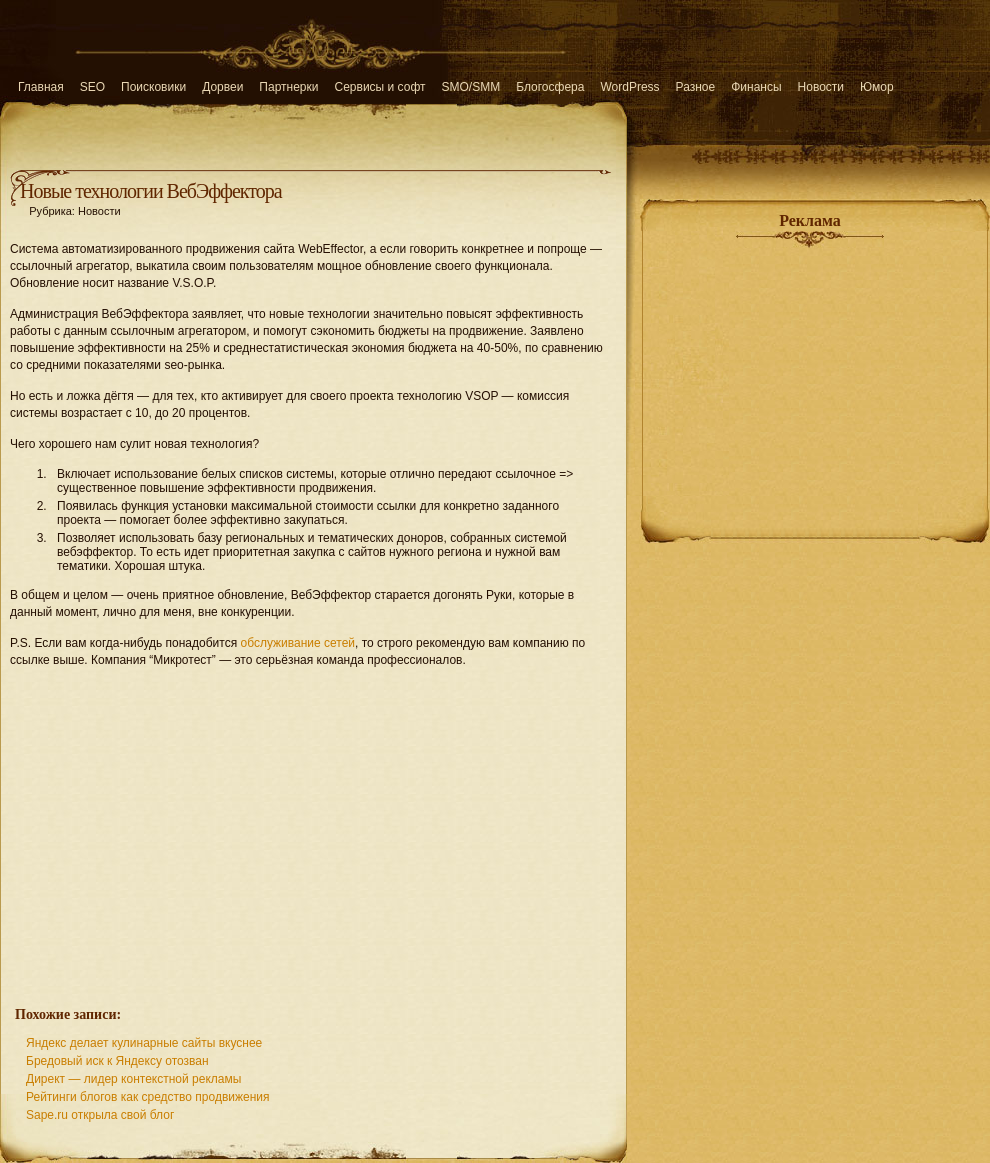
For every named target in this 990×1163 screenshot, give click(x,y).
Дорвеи (222, 87)
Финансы (756, 87)
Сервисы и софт (380, 87)
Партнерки (288, 87)
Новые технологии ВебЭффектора (151, 191)
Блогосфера (550, 87)
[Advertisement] (313, 826)
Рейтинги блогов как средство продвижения (148, 1097)
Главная (41, 87)
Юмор (877, 87)
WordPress (629, 87)
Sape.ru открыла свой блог (100, 1115)
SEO (92, 87)
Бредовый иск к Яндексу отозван (117, 1061)
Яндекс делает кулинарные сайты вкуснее (144, 1043)
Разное (696, 87)
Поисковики (153, 87)
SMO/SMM (471, 87)
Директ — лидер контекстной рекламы (133, 1079)
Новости (821, 87)
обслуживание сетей (297, 643)
